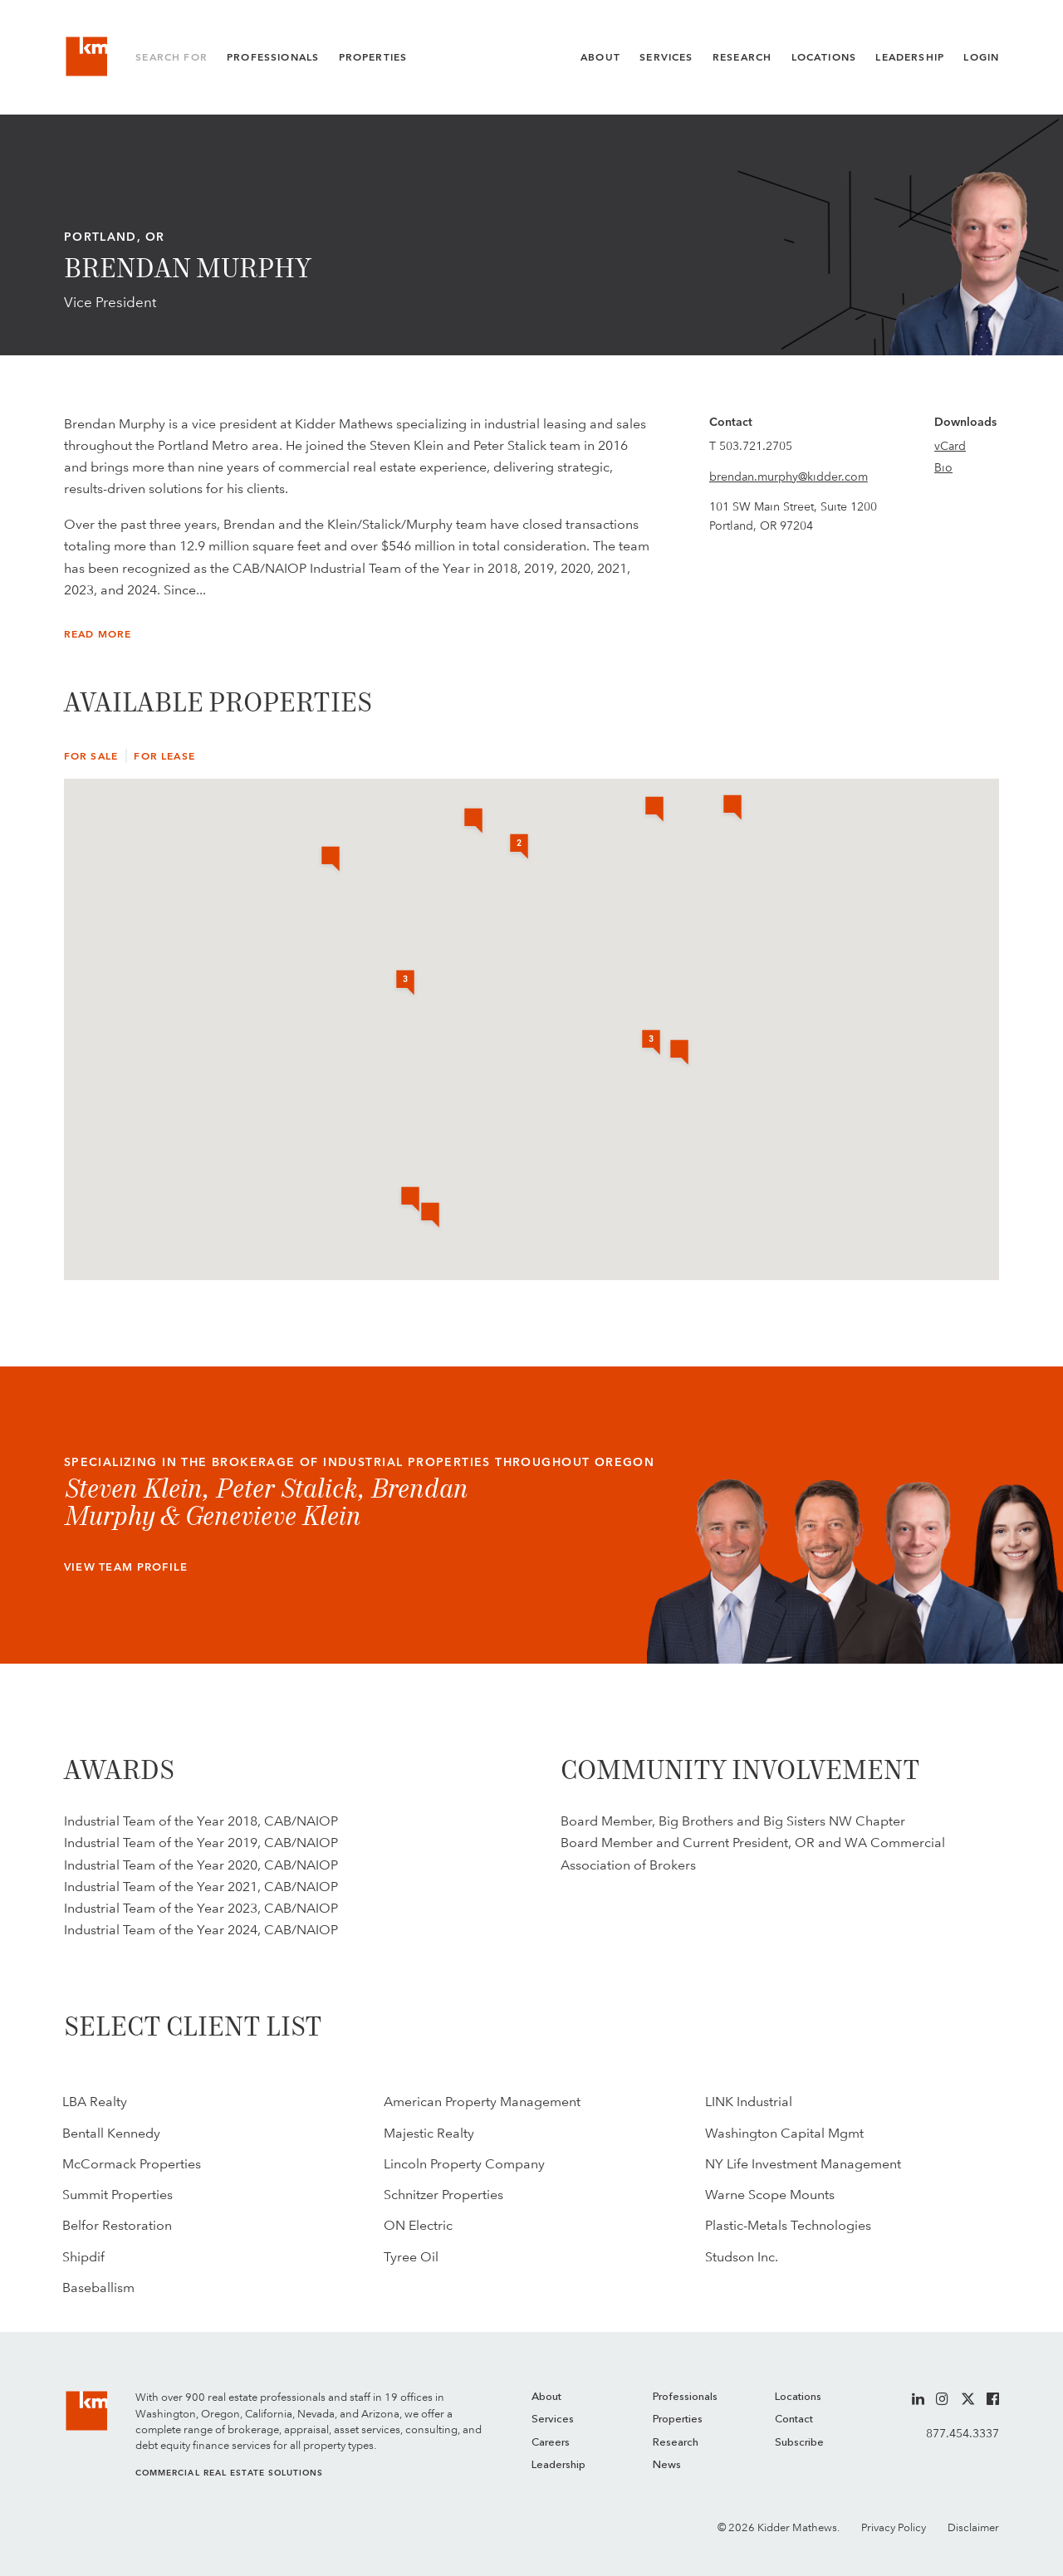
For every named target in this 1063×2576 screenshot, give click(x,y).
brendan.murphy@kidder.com (788, 476)
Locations (824, 57)
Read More (98, 634)
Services (666, 57)
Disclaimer (973, 2527)
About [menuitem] (546, 2397)
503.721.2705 (755, 445)
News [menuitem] (667, 2465)
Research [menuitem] (675, 2442)
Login (981, 57)
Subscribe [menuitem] (799, 2442)
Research (742, 57)
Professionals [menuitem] (685, 2397)
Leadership (909, 57)
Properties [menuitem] (678, 2419)
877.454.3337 (962, 2433)
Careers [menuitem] (551, 2442)
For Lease (164, 756)
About (600, 57)
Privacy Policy (893, 2527)
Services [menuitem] (553, 2419)
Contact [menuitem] (794, 2419)
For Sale (91, 756)
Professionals (273, 57)
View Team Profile (126, 1567)
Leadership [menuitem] (558, 2465)
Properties (373, 57)
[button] (732, 808)
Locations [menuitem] (798, 2397)
